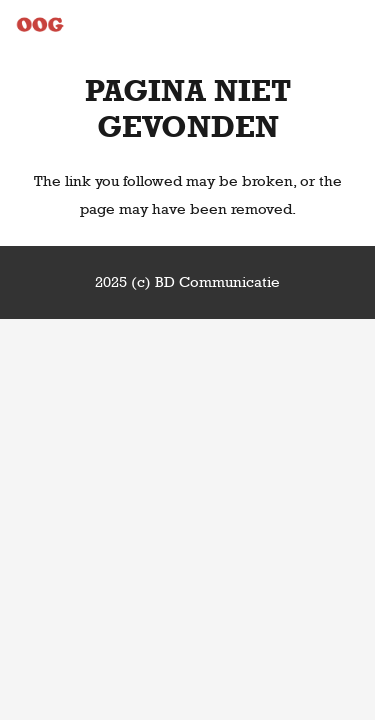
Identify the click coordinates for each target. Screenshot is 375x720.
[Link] (40, 25)
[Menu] (350, 25)
